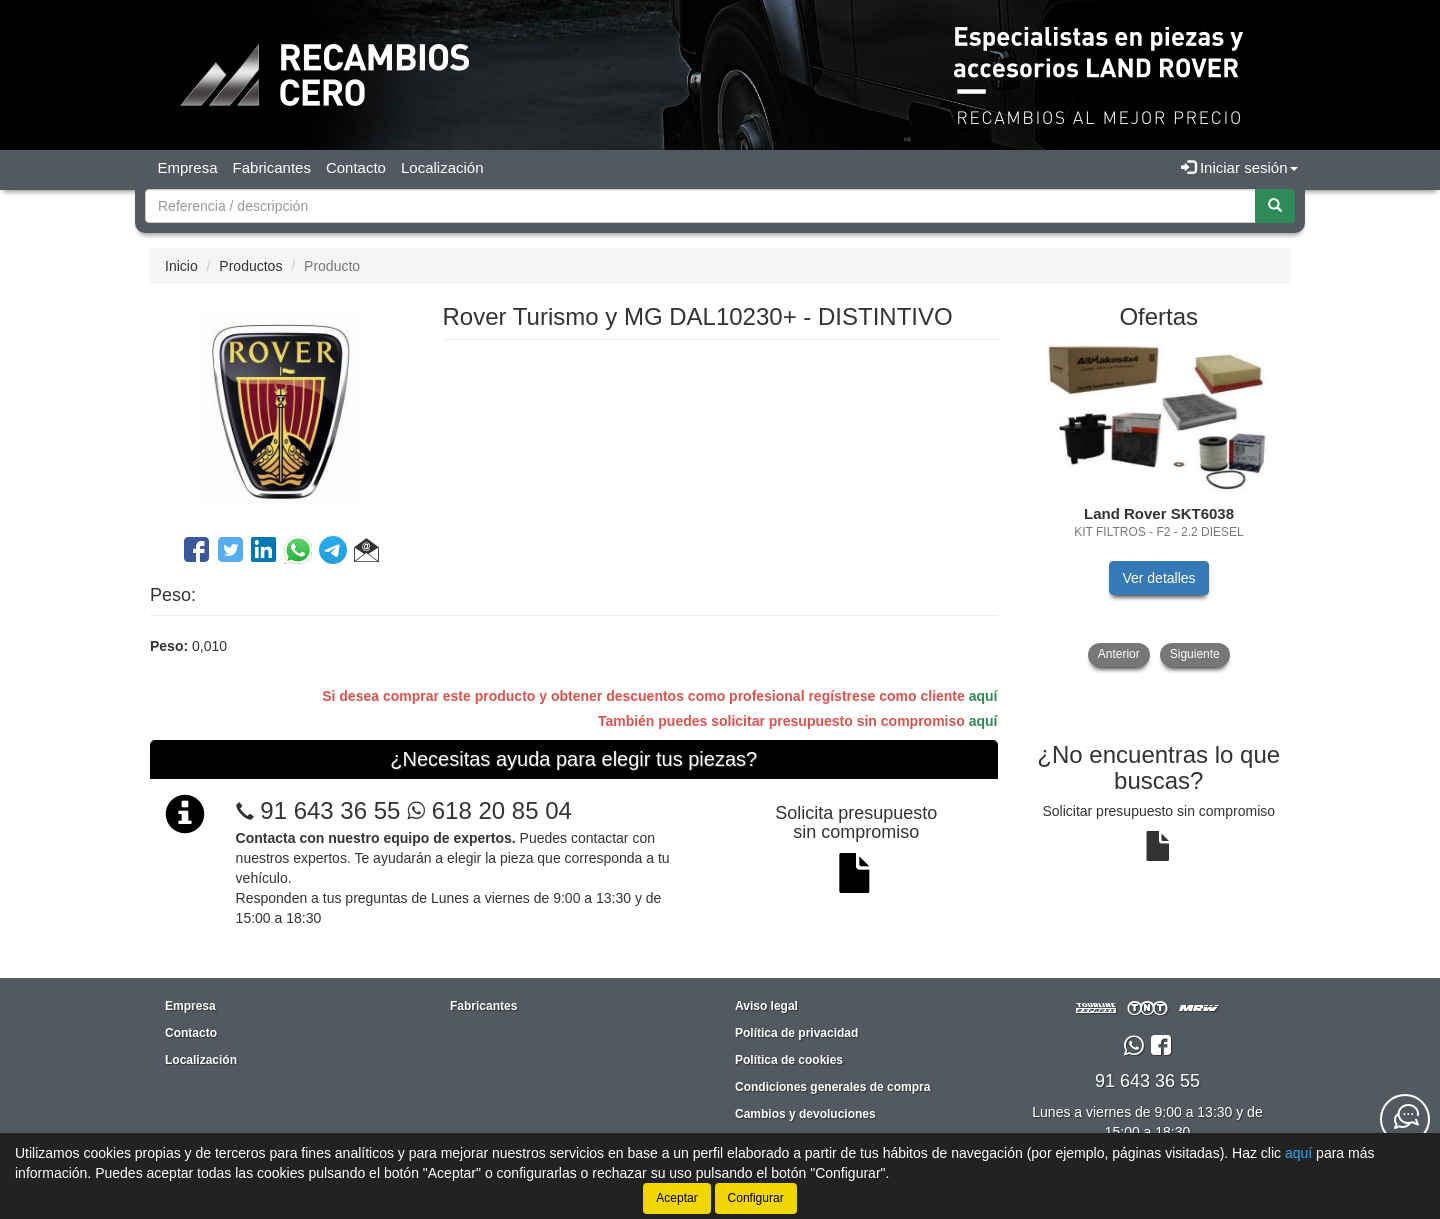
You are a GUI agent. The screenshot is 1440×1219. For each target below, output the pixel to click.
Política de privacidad (796, 1033)
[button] (366, 553)
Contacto (356, 167)
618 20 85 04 (489, 810)
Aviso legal (766, 1006)
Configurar (756, 1198)
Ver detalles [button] (1158, 578)
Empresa (188, 167)
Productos (250, 266)
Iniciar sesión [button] (1239, 167)
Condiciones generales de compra (832, 1087)
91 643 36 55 (330, 810)
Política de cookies (789, 1060)
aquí (983, 696)
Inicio (181, 266)
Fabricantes (272, 167)
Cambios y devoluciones (805, 1114)
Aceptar (676, 1198)
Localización (442, 167)
